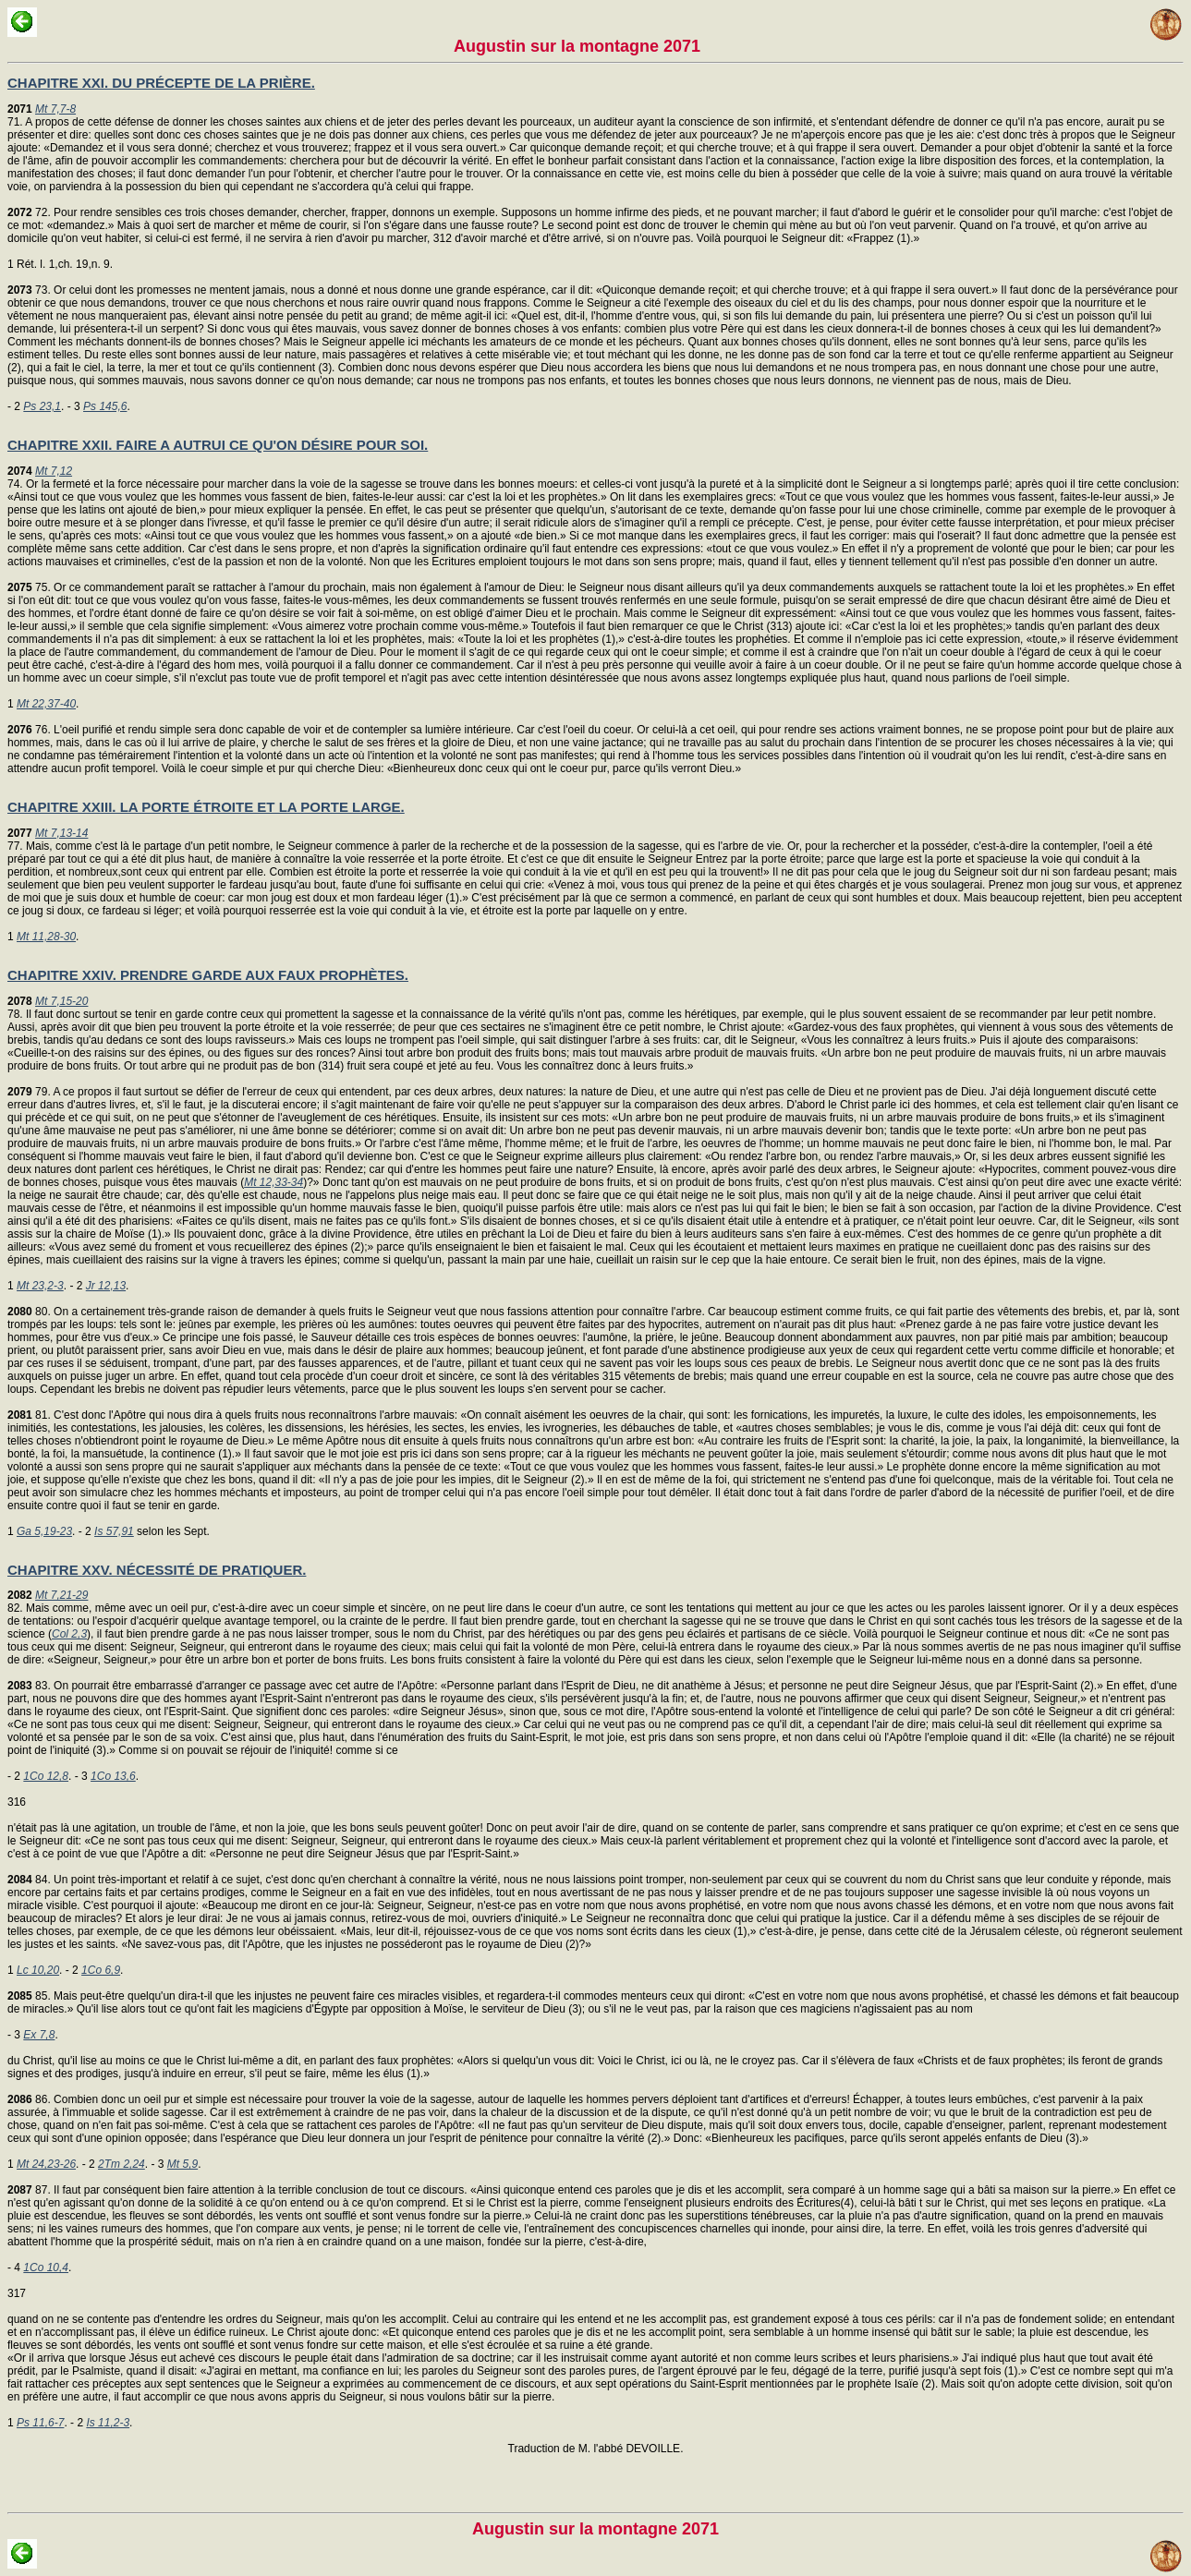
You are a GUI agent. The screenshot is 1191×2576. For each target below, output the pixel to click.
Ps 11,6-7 (40, 2422)
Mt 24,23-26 (46, 2164)
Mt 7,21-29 (61, 1595)
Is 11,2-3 (107, 2422)
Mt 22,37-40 (46, 703)
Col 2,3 (69, 1633)
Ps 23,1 (42, 406)
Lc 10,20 (38, 1970)
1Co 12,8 (45, 1776)
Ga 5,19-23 (44, 1531)
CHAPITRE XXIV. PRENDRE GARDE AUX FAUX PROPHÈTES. (207, 975)
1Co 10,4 (45, 2267)
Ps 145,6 (105, 406)
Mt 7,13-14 (61, 833)
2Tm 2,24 (121, 2164)
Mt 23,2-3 (40, 1285)
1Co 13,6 (113, 1776)
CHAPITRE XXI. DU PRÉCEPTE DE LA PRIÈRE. (161, 83)
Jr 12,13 (106, 1285)
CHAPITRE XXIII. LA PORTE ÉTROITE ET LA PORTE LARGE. (206, 807)
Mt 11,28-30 (46, 936)
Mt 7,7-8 (55, 109)
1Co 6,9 (100, 1970)
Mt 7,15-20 (61, 1001)
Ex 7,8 (39, 2034)
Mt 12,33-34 (273, 1182)
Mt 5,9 (182, 2164)
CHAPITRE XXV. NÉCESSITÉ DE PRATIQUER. (156, 1570)
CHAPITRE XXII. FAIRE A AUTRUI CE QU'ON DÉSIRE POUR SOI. (217, 445)
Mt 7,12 (53, 471)
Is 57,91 (114, 1531)
